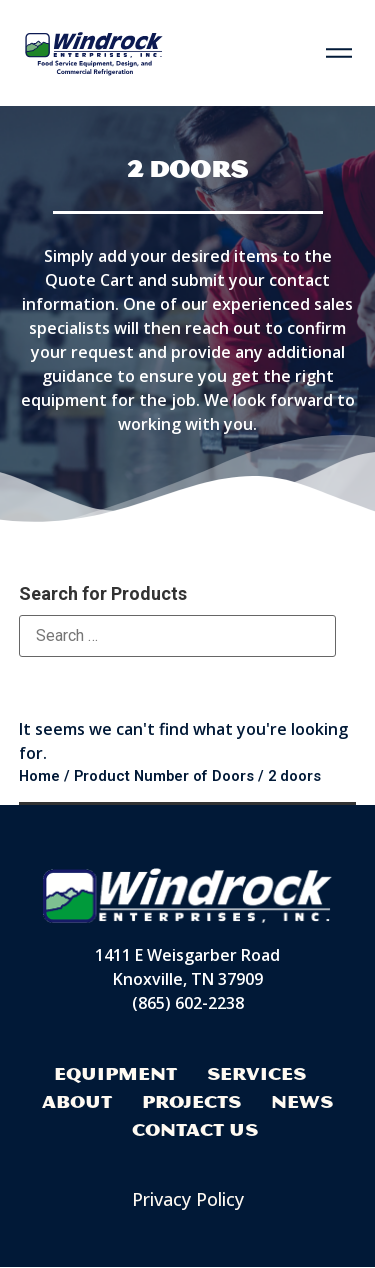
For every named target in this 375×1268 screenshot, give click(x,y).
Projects (191, 1101)
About (77, 1101)
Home (39, 776)
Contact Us (195, 1129)
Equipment (115, 1073)
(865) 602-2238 (188, 1004)
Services (256, 1073)
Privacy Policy (188, 1199)
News (302, 1101)
